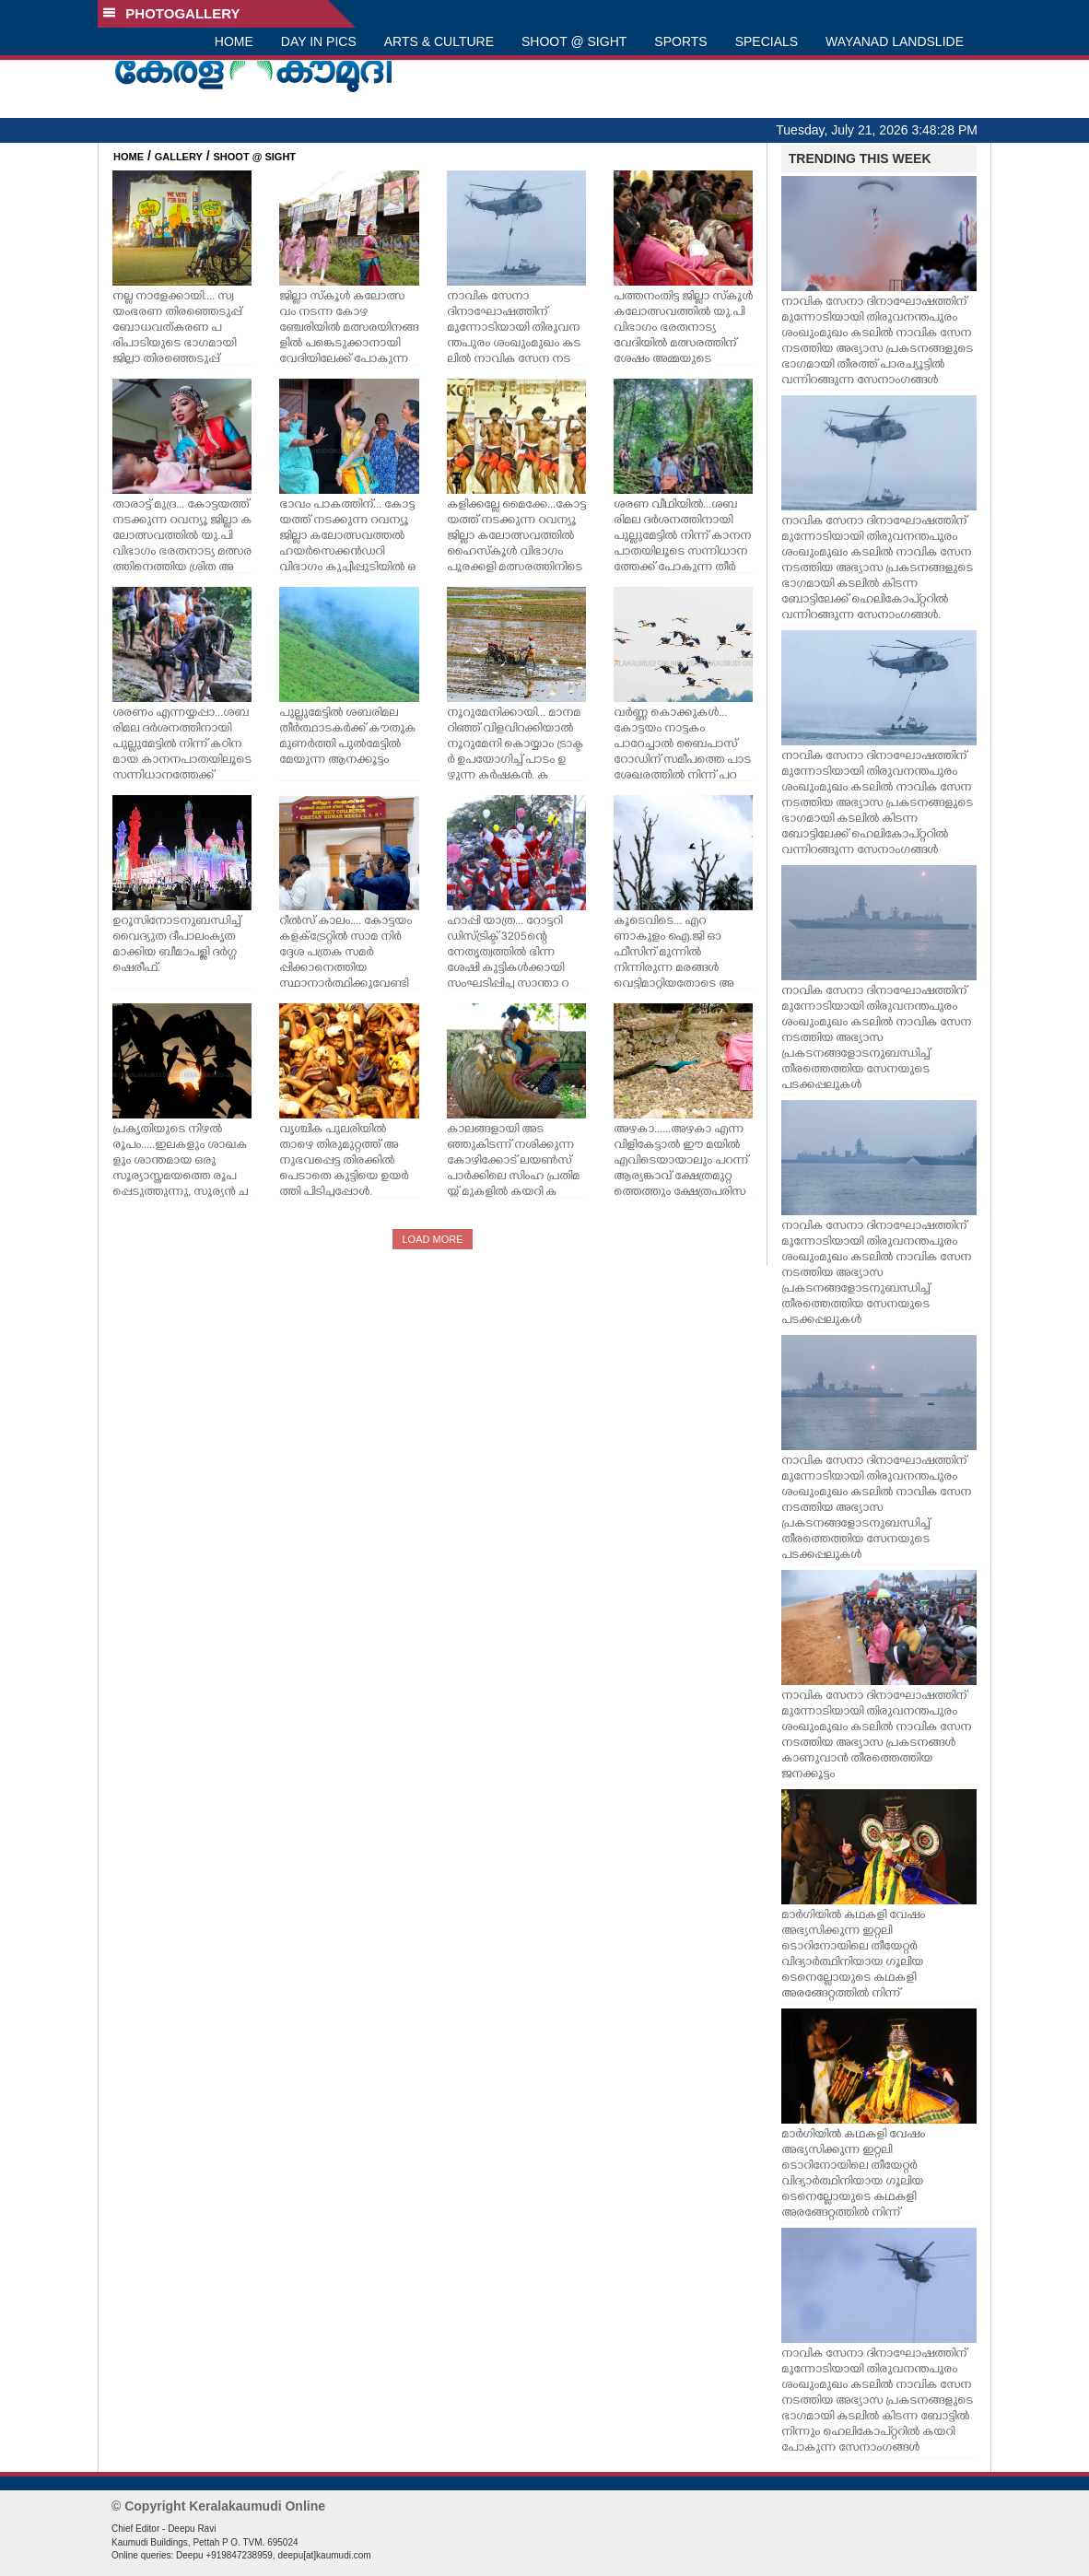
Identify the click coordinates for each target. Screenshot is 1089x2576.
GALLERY (179, 156)
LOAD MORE (432, 1239)
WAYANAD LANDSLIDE (895, 41)
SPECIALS (766, 41)
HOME (234, 41)
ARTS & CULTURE (439, 41)
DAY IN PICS (319, 41)
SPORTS (680, 41)
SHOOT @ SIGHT (573, 41)
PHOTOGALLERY (171, 13)
